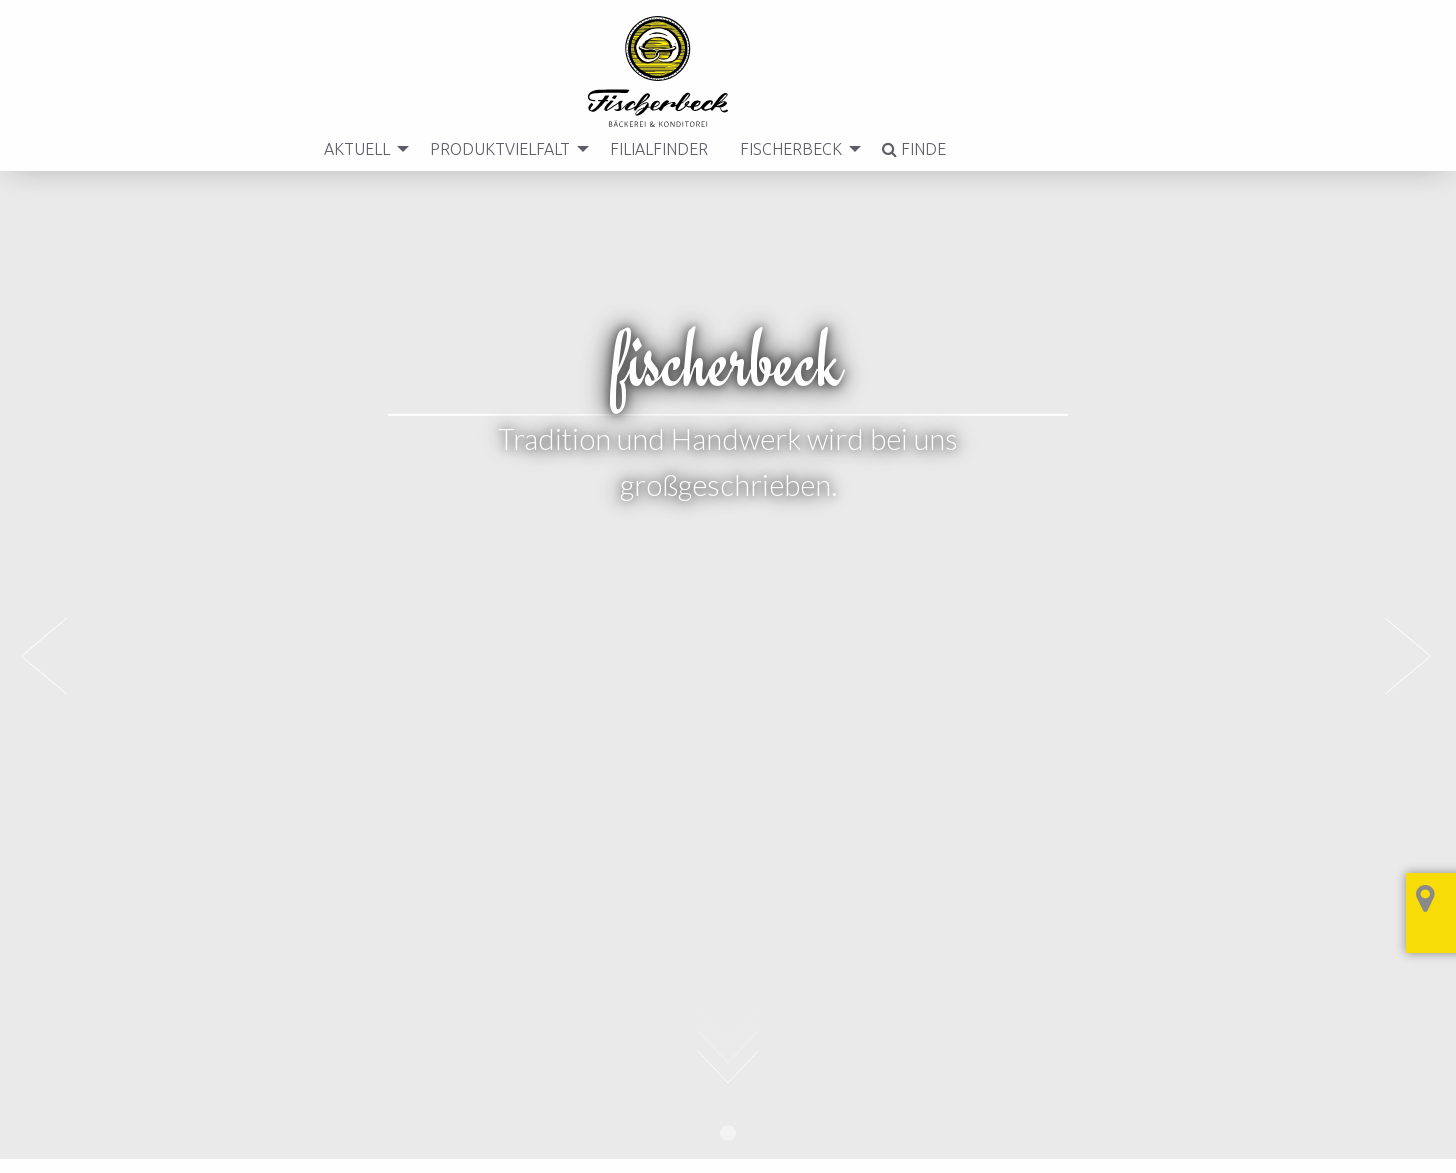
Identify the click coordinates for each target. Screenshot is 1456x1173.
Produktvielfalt (496, 149)
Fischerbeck (787, 149)
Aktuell (353, 149)
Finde (910, 149)
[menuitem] (357, 149)
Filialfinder (655, 149)
